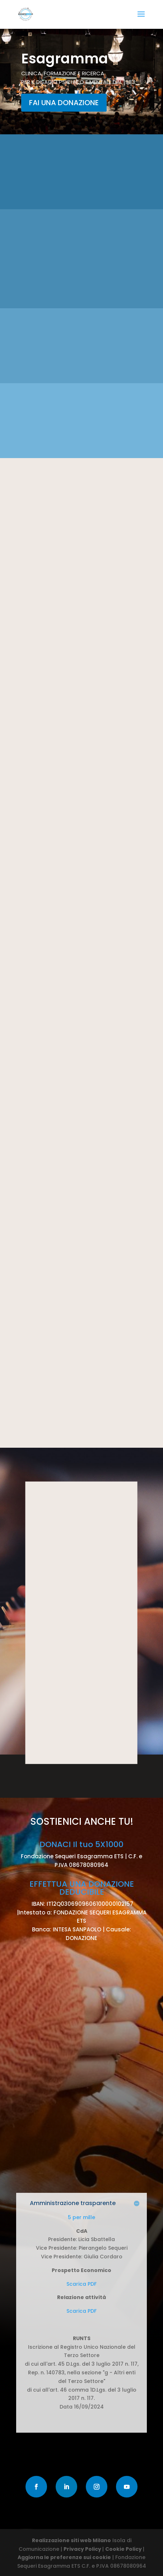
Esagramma (64, 58)
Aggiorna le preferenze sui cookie (64, 2557)
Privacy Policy (83, 2549)
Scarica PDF (81, 2284)
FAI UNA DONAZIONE (64, 103)
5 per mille (81, 2217)
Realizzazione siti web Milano (71, 2540)
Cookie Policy (124, 2549)
